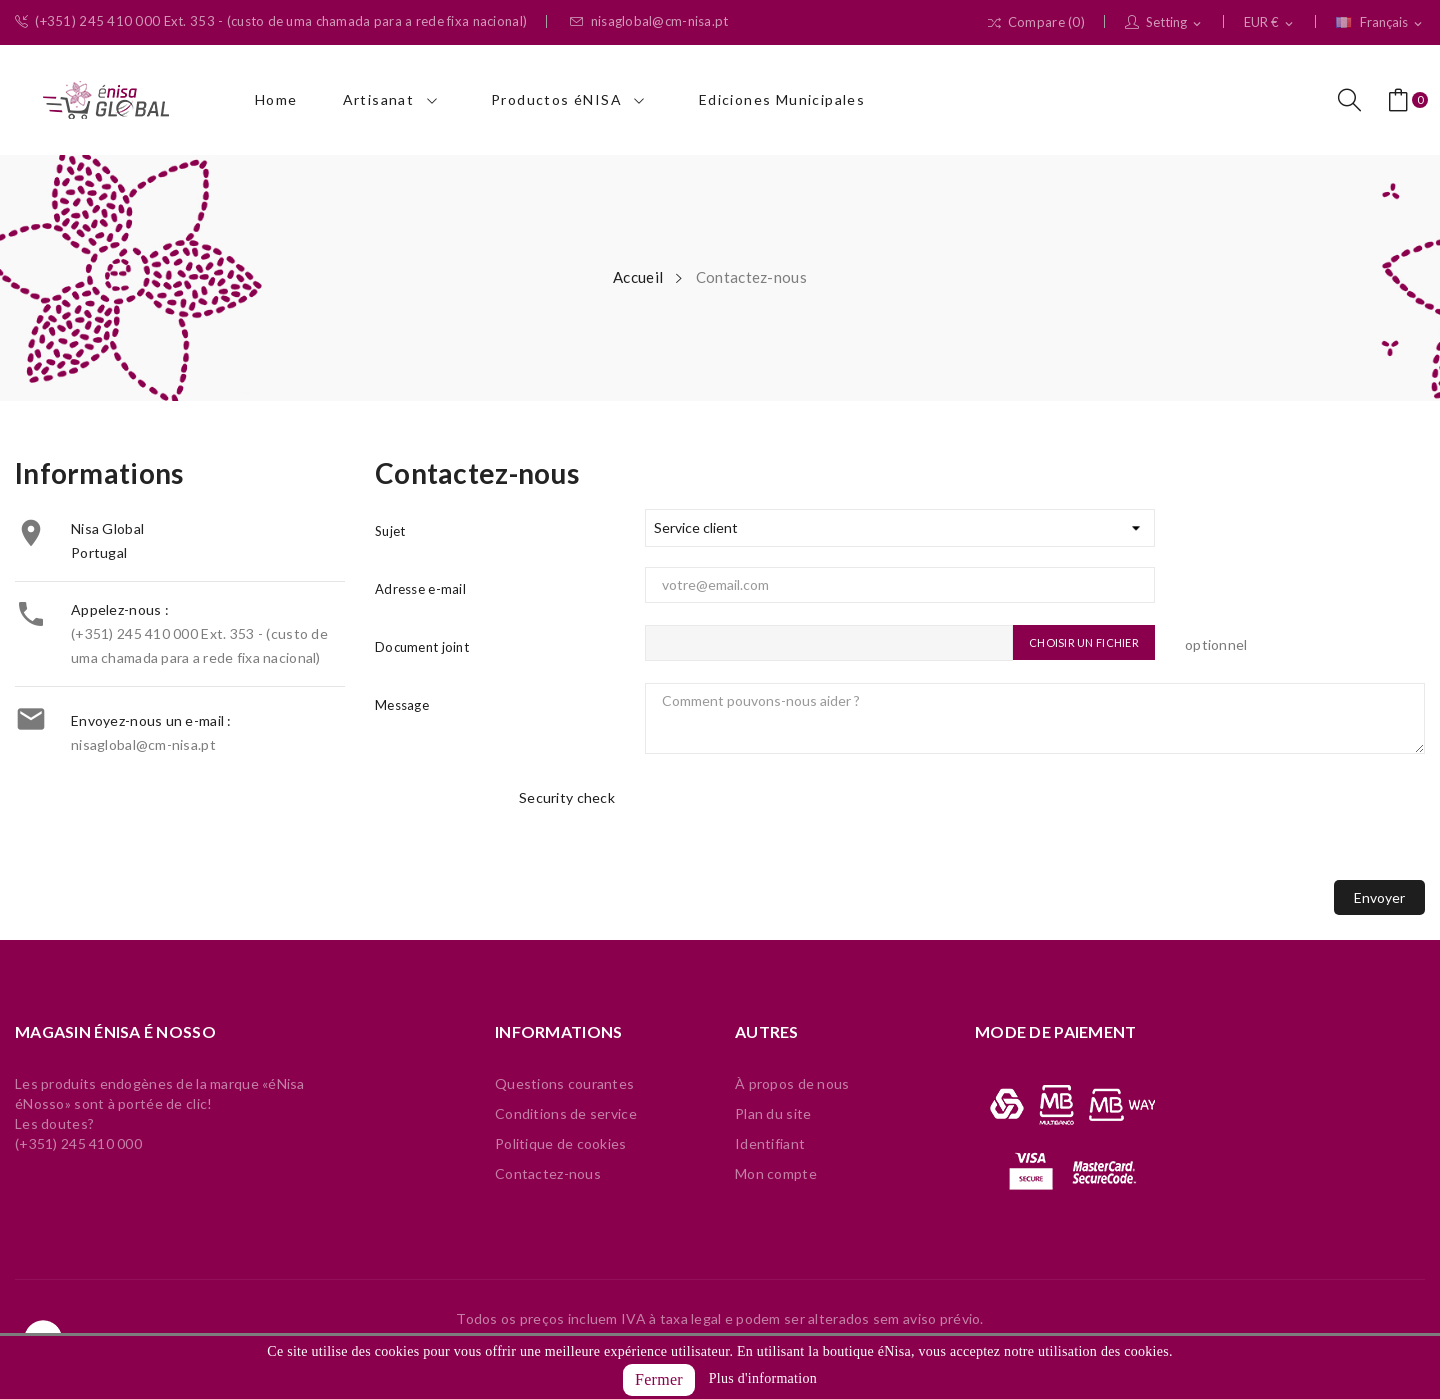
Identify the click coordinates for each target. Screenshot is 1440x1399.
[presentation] (797, 825)
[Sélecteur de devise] (1270, 23)
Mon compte (776, 1173)
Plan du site (773, 1113)
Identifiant (770, 1143)
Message (402, 705)
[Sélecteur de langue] (1380, 23)
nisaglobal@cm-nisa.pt (649, 21)
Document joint (422, 647)
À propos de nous (792, 1083)
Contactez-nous (548, 1173)
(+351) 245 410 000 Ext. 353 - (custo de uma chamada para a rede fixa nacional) (271, 21)
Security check (567, 797)
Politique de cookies (561, 1143)
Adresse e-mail (420, 589)
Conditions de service (566, 1113)
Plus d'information (763, 1378)
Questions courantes (564, 1083)
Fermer (659, 1379)
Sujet (390, 531)
